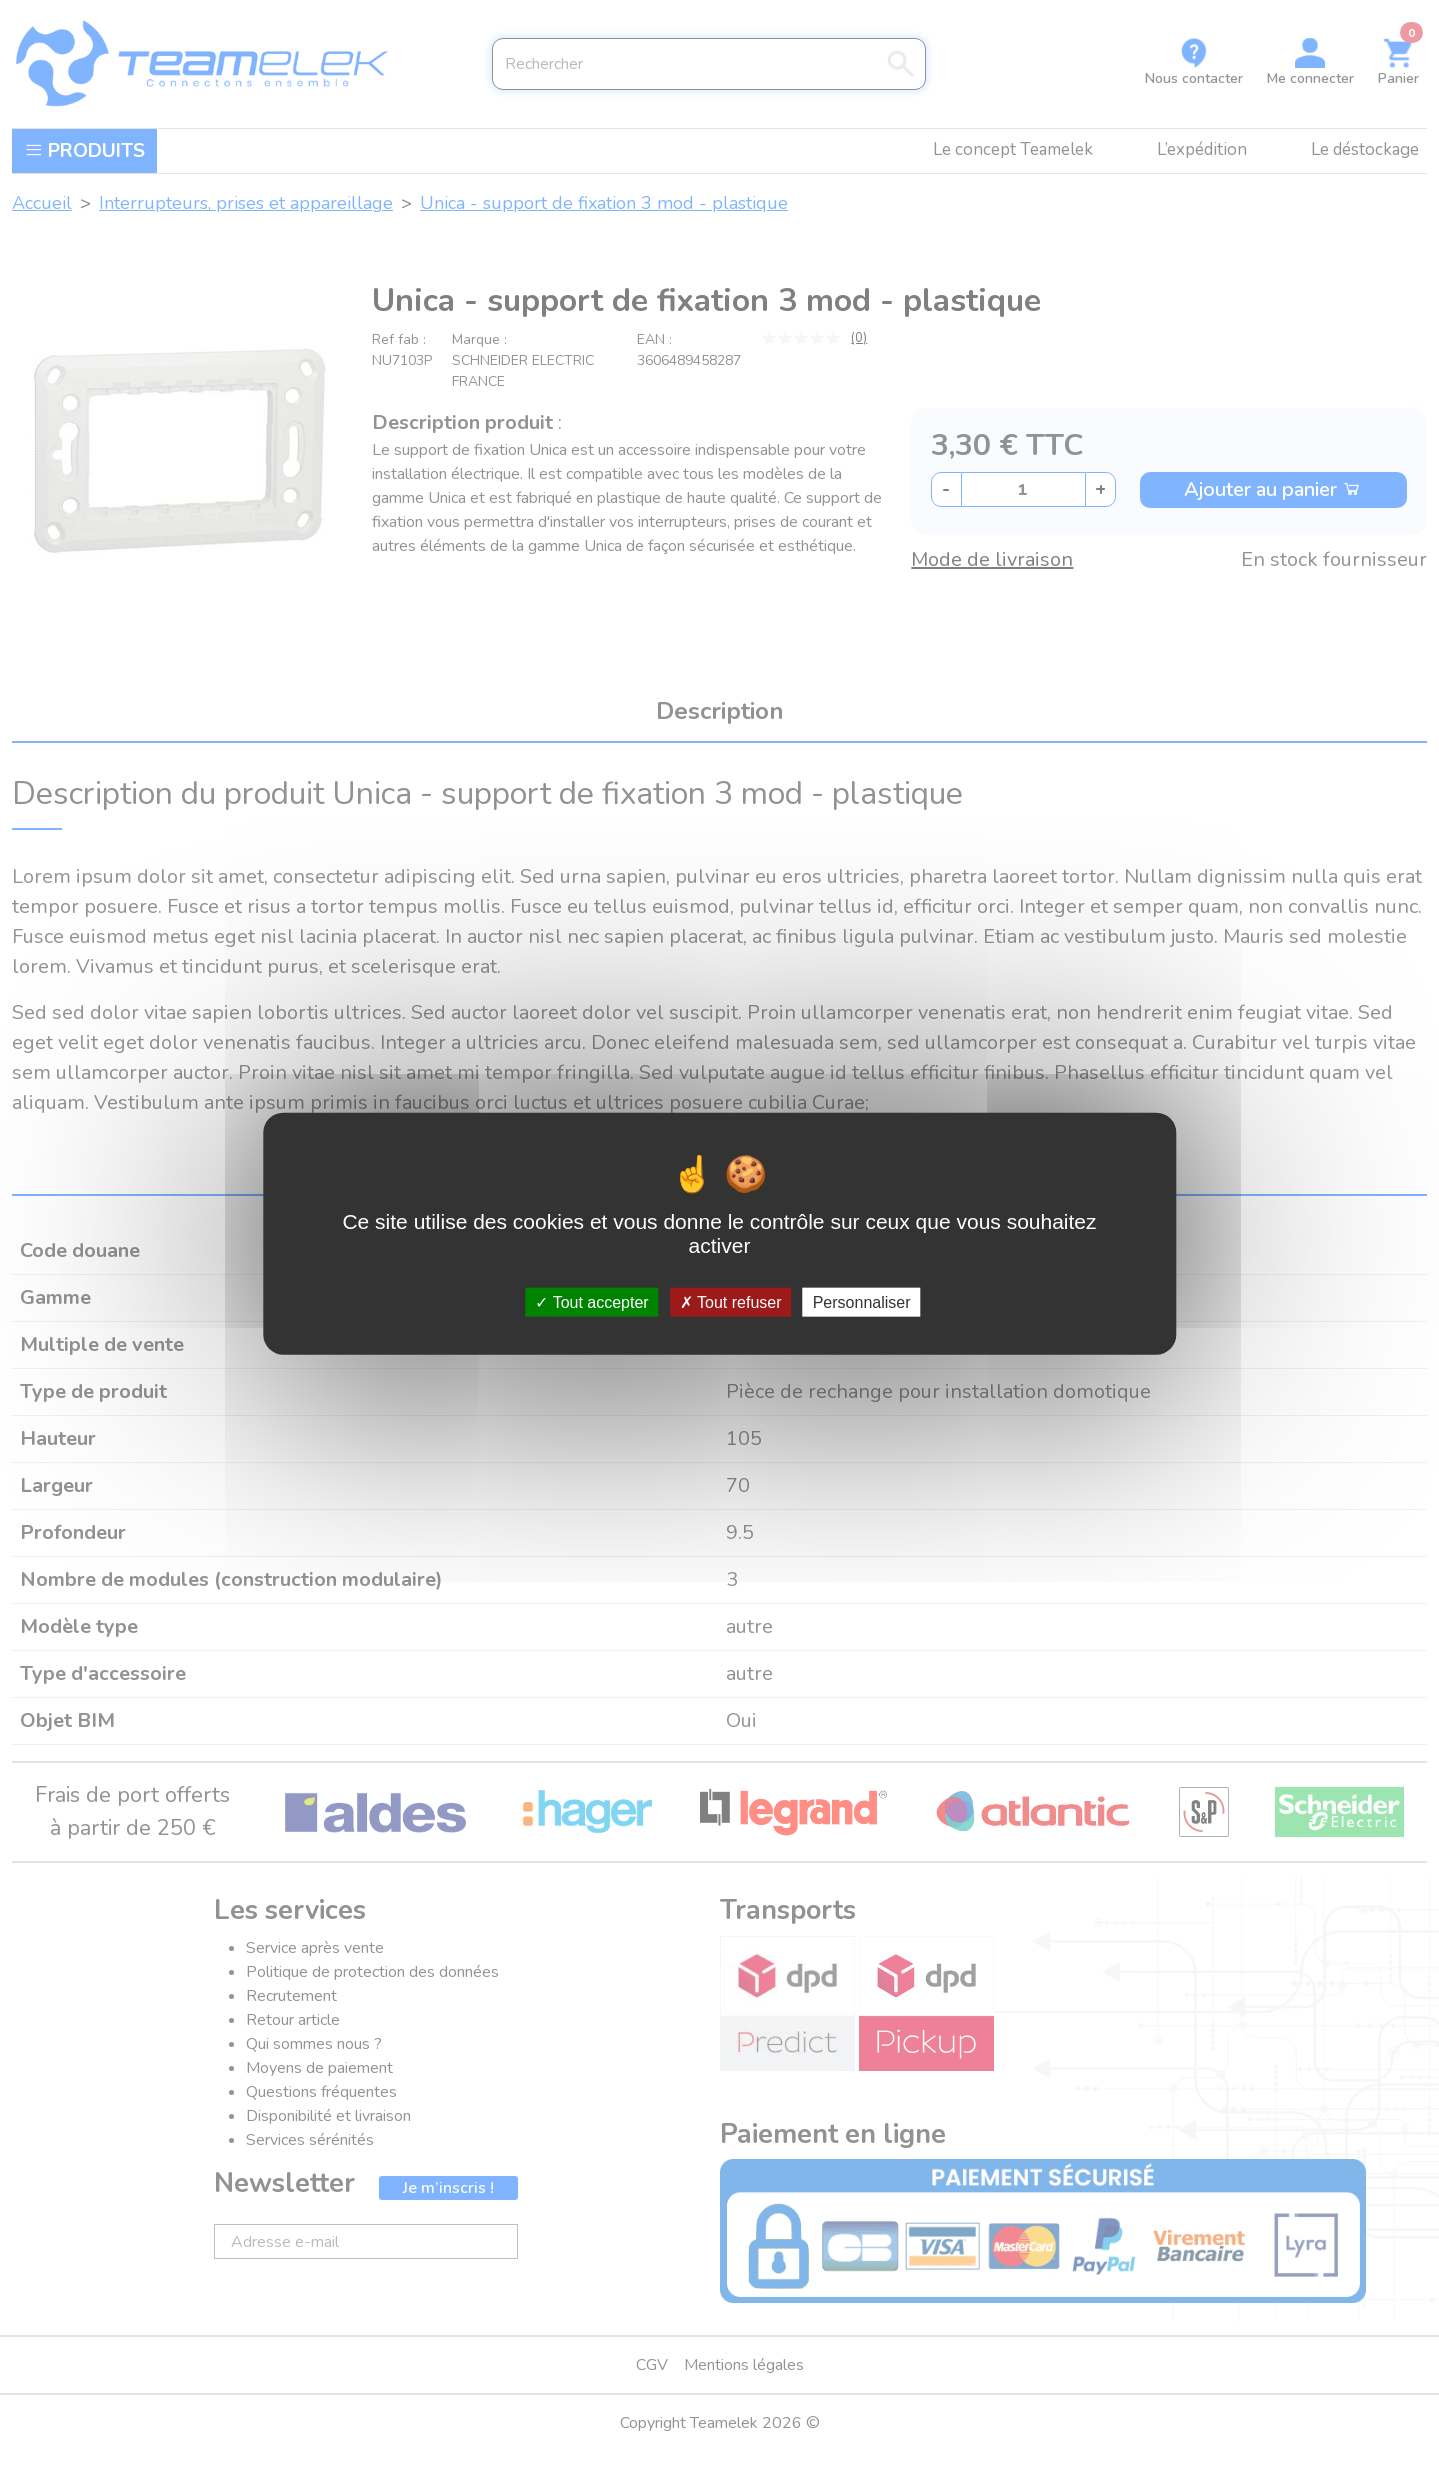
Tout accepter (591, 1302)
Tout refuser (731, 1302)
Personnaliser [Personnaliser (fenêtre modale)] (862, 1302)
